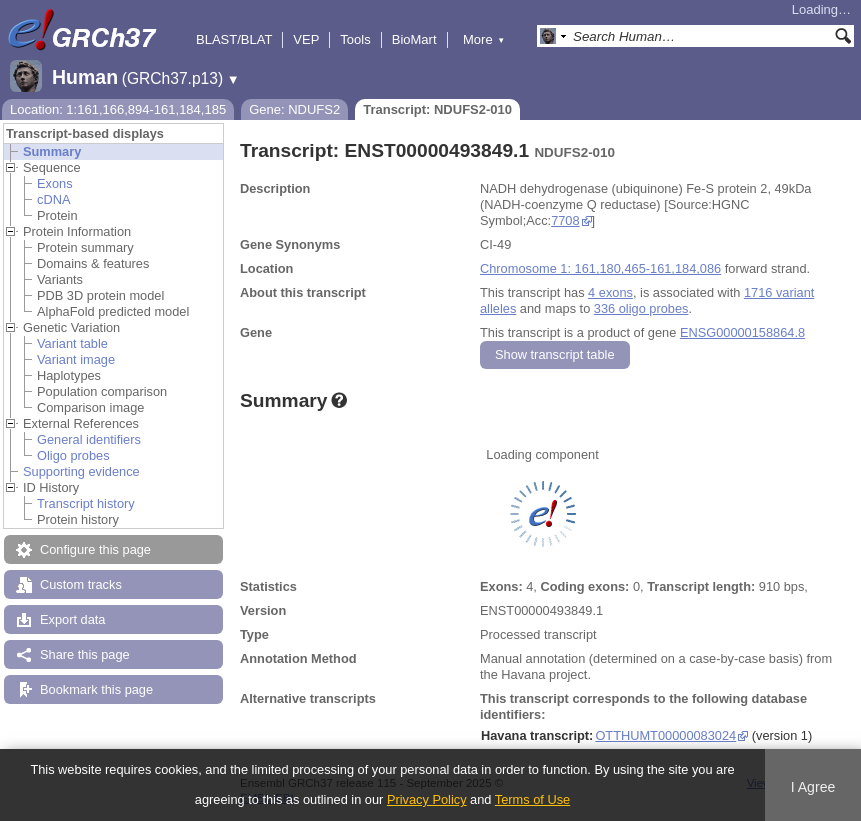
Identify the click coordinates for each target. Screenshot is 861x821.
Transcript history (86, 503)
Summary (52, 151)
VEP (306, 39)
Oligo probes (73, 455)
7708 (565, 220)
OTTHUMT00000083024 (665, 735)
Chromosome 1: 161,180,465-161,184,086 (600, 268)
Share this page (85, 654)
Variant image (76, 359)
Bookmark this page (96, 689)
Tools (355, 39)
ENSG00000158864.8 (742, 332)
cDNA (53, 199)
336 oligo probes (641, 308)
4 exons (610, 292)
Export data (72, 619)
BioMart (414, 39)
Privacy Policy (427, 799)
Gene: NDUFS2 (294, 109)
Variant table (72, 343)
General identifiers (89, 439)
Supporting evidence (81, 471)
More (484, 39)
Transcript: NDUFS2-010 (437, 109)
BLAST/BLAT (234, 39)
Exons (55, 183)
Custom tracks (81, 584)
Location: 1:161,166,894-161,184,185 (118, 109)
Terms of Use (532, 799)
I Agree (813, 787)
